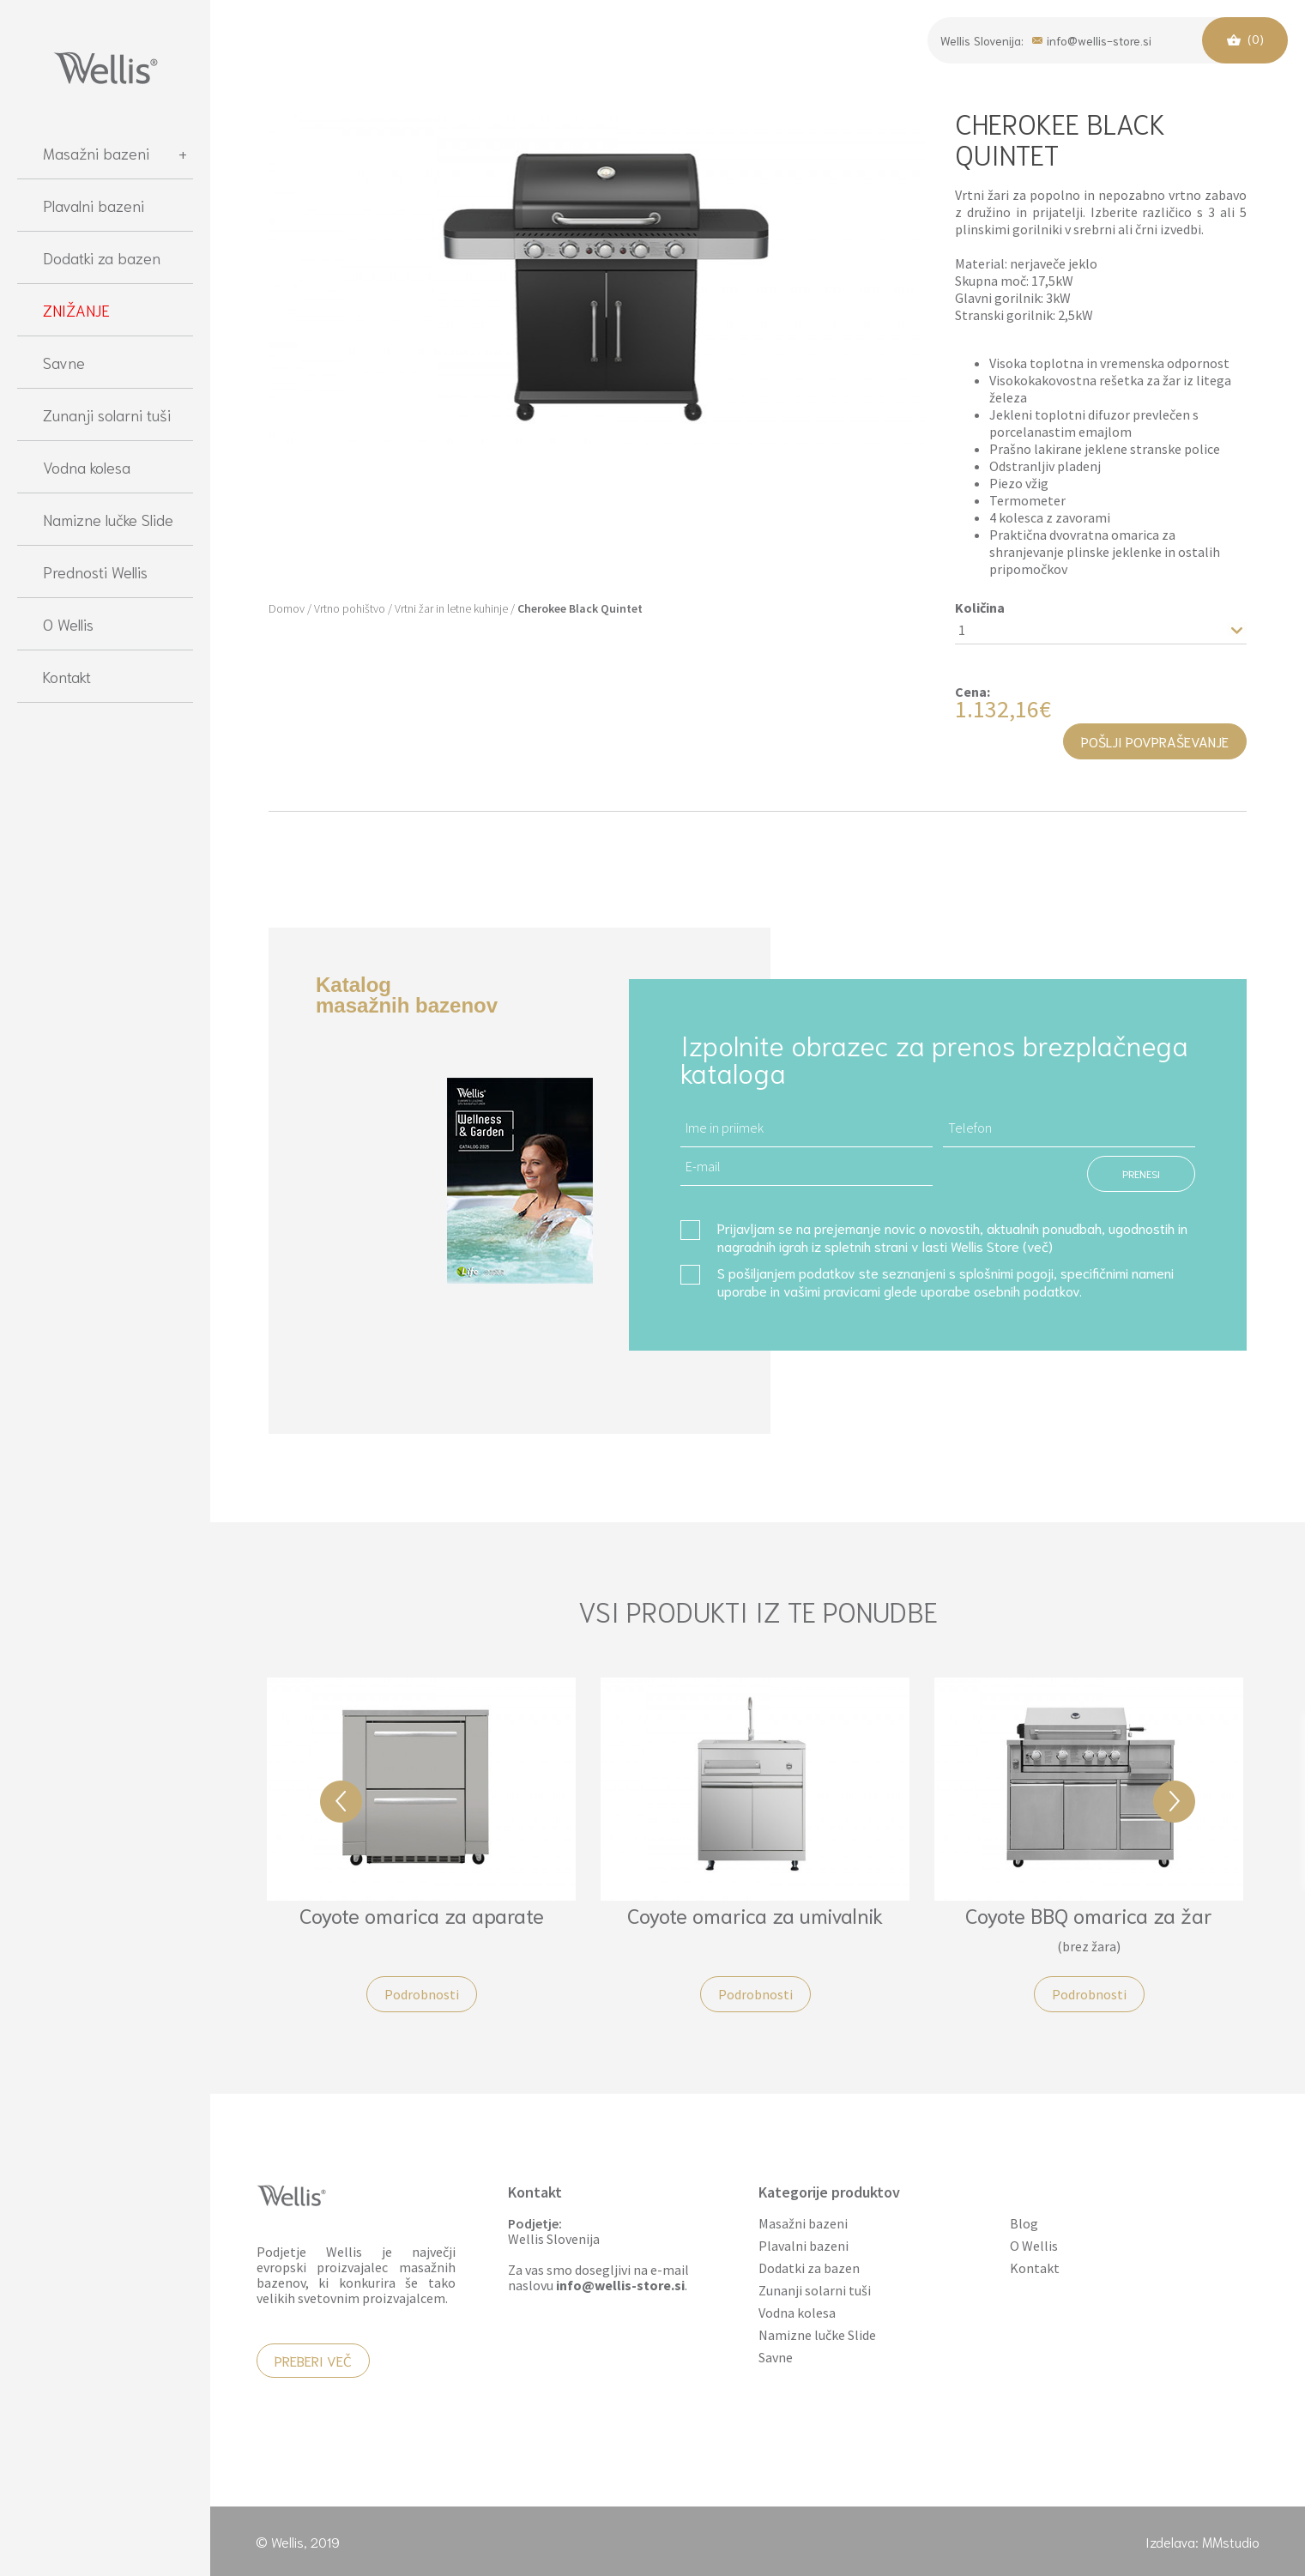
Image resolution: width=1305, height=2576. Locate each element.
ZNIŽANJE (76, 309)
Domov (287, 608)
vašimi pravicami (831, 1290)
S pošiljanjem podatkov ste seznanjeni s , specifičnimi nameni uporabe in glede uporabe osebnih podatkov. (945, 1281)
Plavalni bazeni (93, 205)
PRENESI (1141, 1173)
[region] (105, 1342)
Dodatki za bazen (101, 257)
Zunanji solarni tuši (107, 414)
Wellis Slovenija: (982, 40)
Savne (64, 362)
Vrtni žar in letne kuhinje (451, 608)
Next (1174, 1802)
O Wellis (68, 624)
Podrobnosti (421, 1994)
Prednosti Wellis (95, 571)
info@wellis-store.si (1091, 39)
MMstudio (1231, 2541)
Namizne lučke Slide (108, 519)
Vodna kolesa (86, 467)
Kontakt (67, 676)
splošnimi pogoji (1006, 1272)
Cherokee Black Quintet (580, 608)
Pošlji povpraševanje (1155, 741)
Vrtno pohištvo (349, 608)
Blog (1024, 2224)
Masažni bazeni (115, 152)
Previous (341, 1802)
